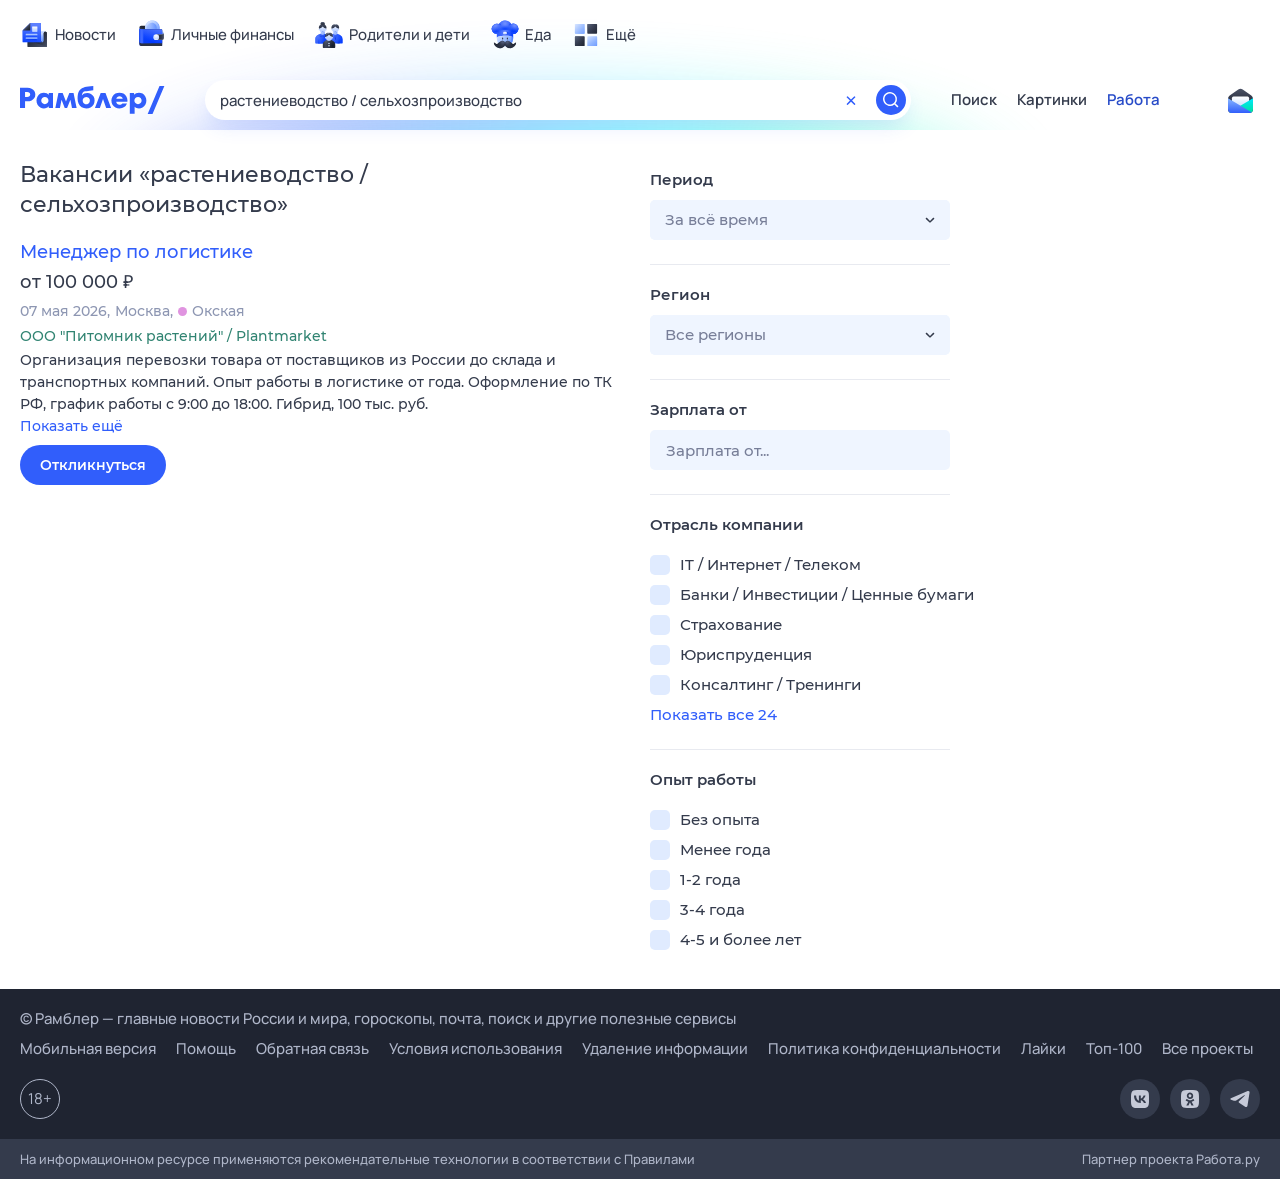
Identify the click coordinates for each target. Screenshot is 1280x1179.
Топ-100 (1114, 1048)
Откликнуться (93, 465)
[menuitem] (68, 35)
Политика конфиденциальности (884, 1048)
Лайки (1043, 1048)
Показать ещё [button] (71, 426)
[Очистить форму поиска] (851, 100)
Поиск (974, 100)
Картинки (1052, 100)
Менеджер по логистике (136, 252)
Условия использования (475, 1048)
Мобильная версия (88, 1048)
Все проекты (1207, 1048)
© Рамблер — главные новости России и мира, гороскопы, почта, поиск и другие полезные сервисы (378, 1018)
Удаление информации (665, 1048)
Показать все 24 (713, 714)
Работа (1133, 100)
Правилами (659, 1159)
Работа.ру (1228, 1159)
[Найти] (891, 100)
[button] (320, 394)
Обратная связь (312, 1048)
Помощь (206, 1048)
